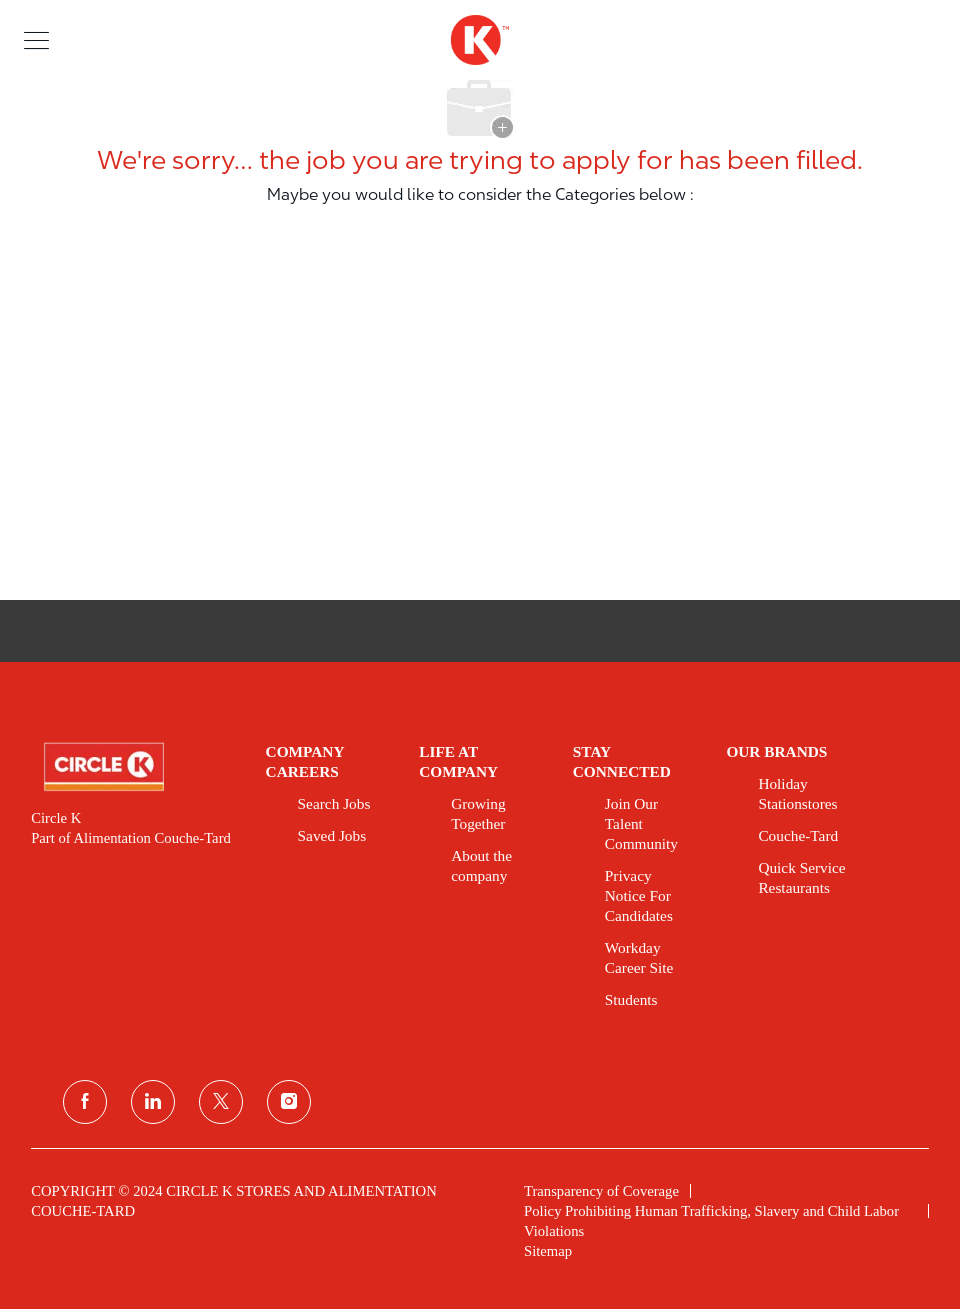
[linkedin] (153, 1102)
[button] (36, 39)
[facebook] (85, 1102)
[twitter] (221, 1102)
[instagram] (289, 1102)
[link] (134, 767)
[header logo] (480, 40)
